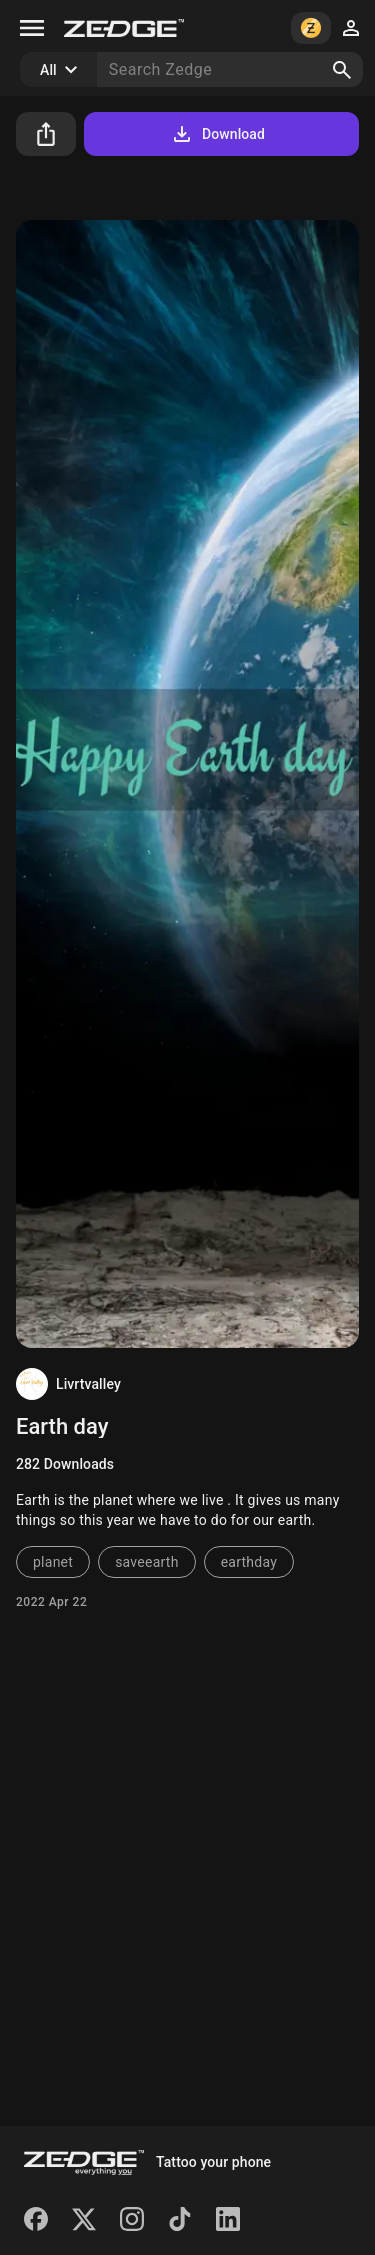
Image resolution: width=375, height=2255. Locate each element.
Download (217, 134)
